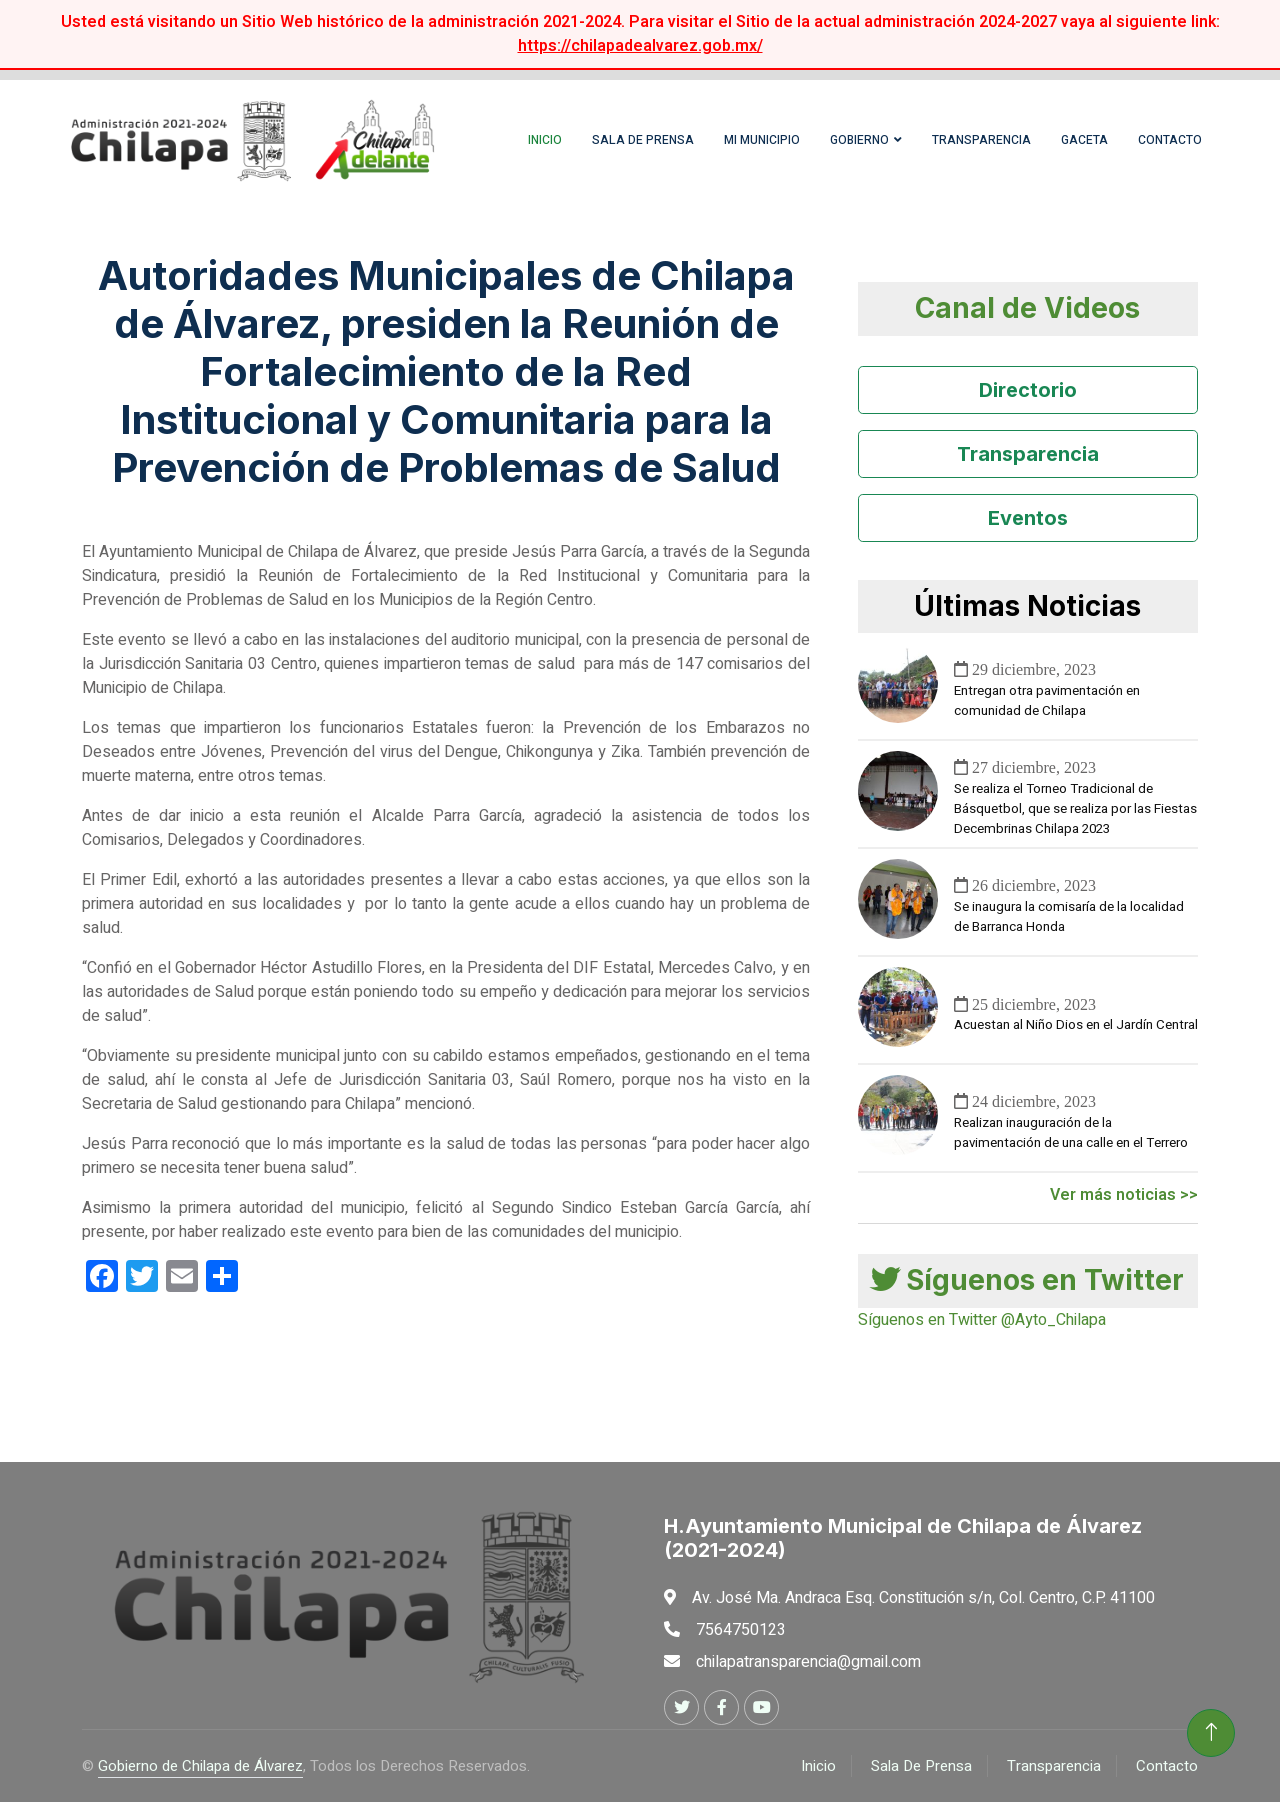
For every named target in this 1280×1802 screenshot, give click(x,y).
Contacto (1170, 140)
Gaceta (1084, 140)
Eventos (1028, 518)
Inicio (545, 140)
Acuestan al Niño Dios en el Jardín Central (1076, 1025)
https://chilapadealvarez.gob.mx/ (640, 46)
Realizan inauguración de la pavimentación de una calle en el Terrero (1071, 1133)
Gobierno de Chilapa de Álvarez (200, 1766)
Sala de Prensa (643, 140)
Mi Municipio (762, 140)
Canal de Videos (1027, 308)
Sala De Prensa (921, 1766)
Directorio (1028, 390)
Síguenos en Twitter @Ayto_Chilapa (982, 1320)
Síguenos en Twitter (1027, 1280)
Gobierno (859, 140)
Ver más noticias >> (1124, 1195)
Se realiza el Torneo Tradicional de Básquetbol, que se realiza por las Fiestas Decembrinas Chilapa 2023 (1075, 809)
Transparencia (981, 140)
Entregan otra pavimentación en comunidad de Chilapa (1047, 701)
